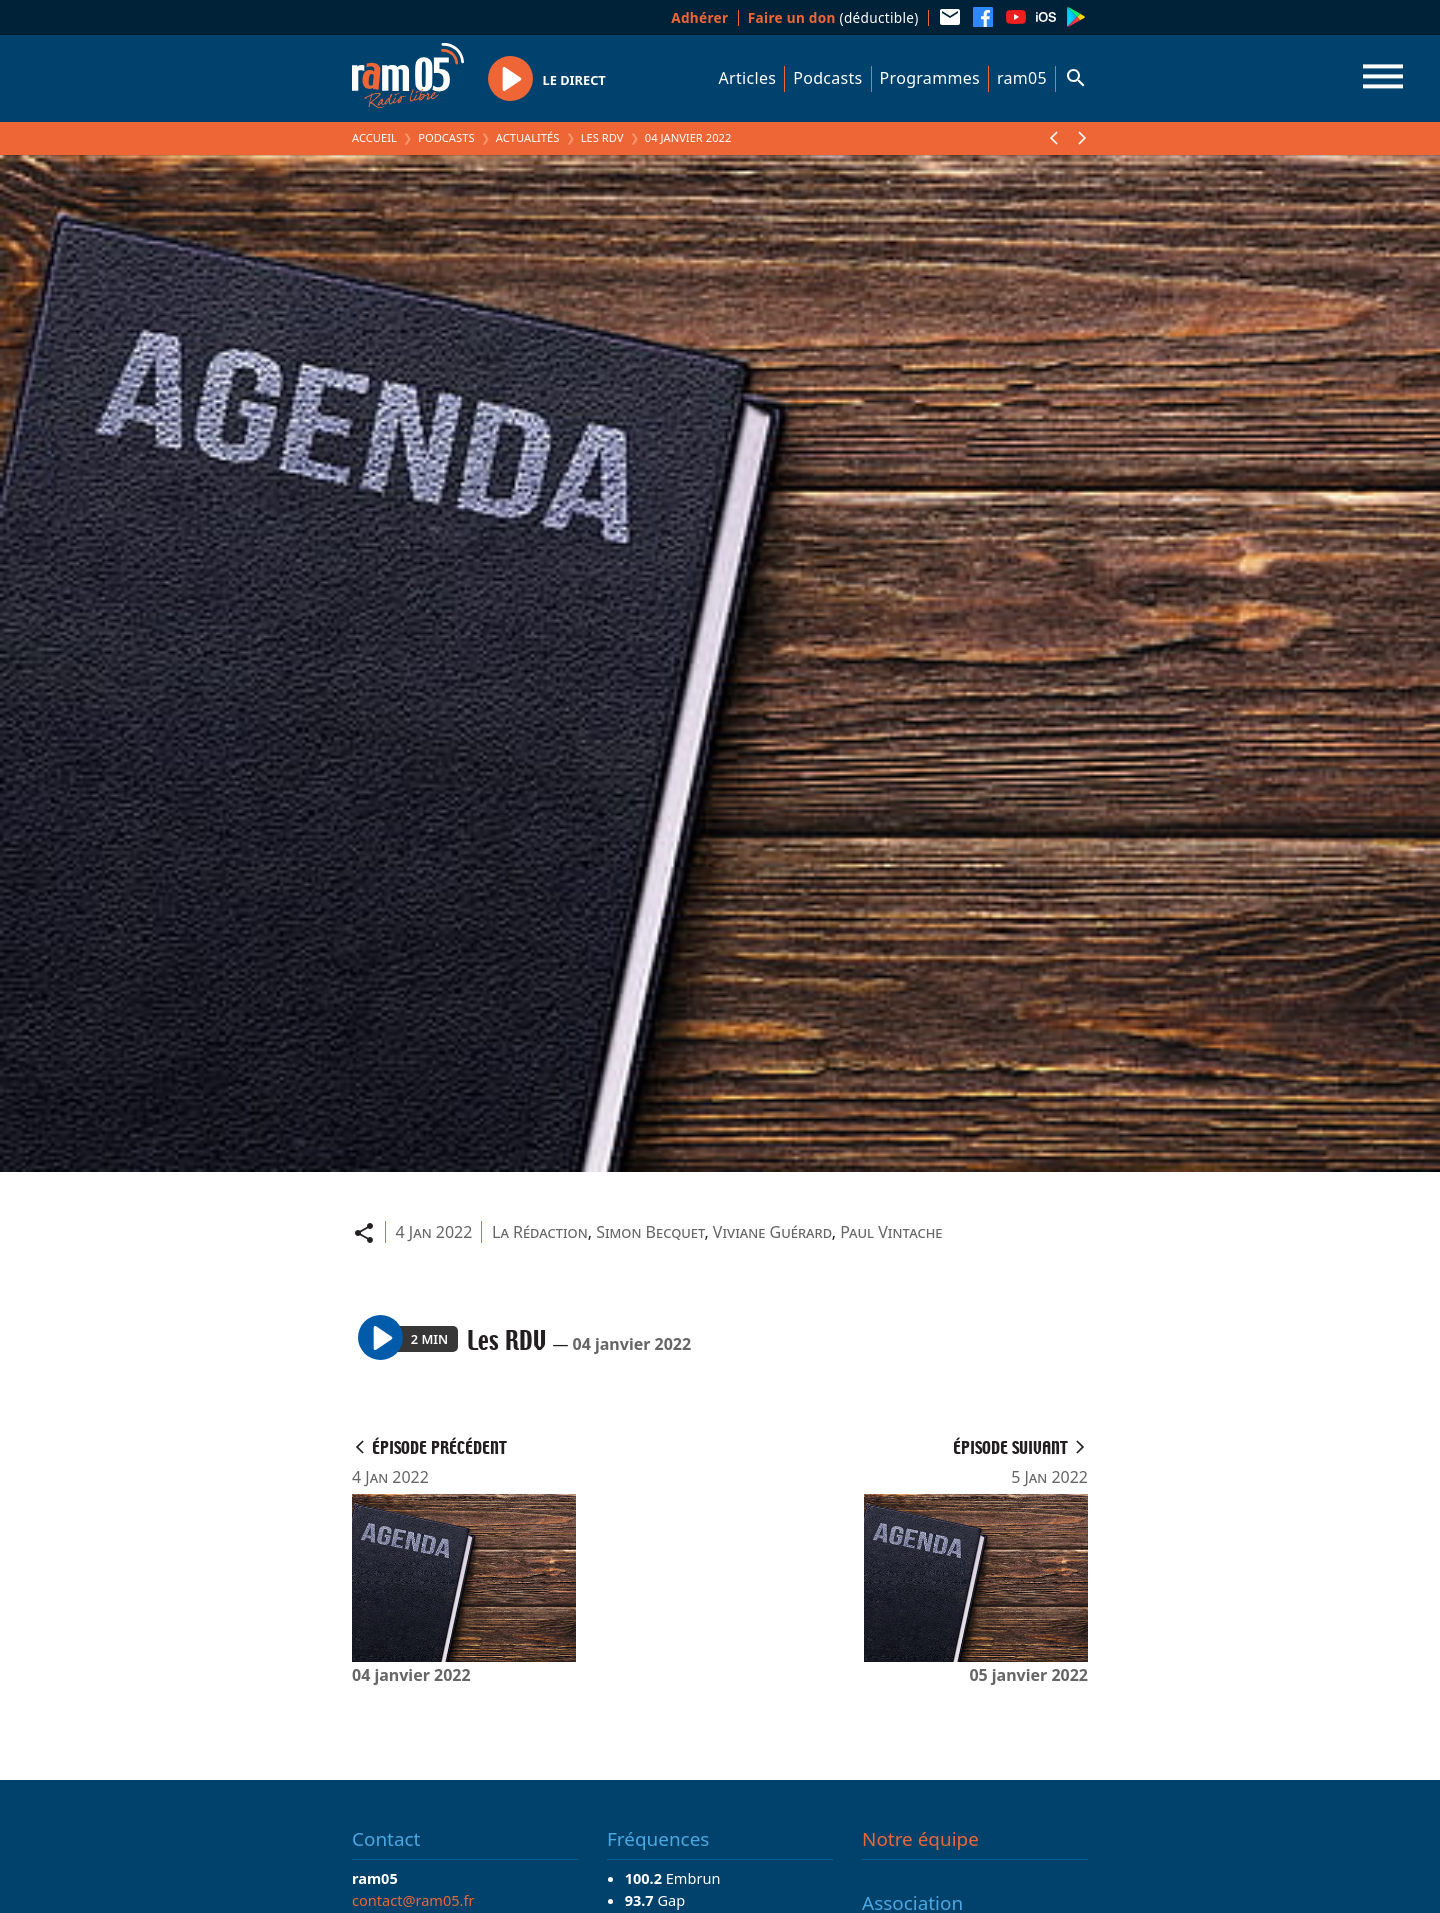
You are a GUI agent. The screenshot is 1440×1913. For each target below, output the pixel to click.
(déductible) (833, 17)
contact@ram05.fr (413, 1900)
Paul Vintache (891, 1232)
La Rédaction (540, 1232)
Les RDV (602, 137)
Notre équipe (920, 1839)
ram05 (1022, 78)
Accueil (374, 137)
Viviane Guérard (772, 1232)
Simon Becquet (650, 1232)
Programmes (930, 78)
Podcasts (827, 78)
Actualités (528, 137)
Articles (748, 78)
